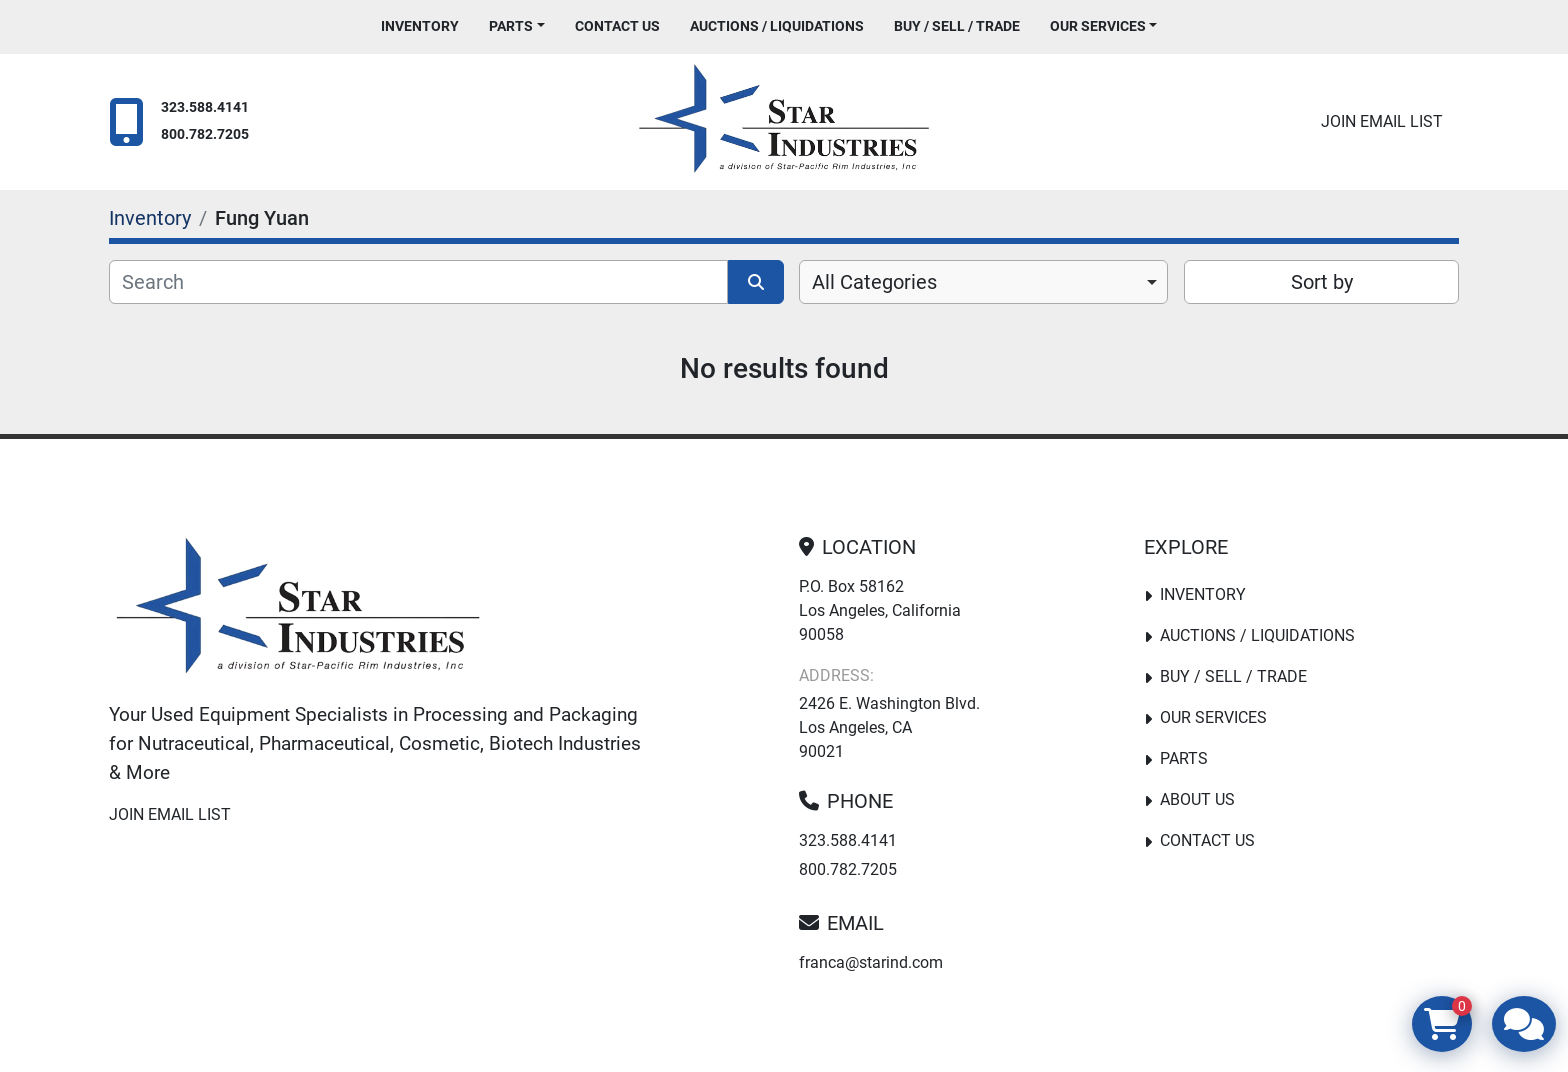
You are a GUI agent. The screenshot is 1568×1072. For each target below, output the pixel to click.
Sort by (1322, 282)
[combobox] (983, 282)
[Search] (418, 282)
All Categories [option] (874, 282)
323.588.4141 (205, 107)
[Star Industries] (298, 610)
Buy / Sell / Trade (957, 26)
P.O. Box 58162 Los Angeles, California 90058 (880, 610)
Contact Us (617, 26)
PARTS (511, 26)
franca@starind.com (871, 962)
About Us (1197, 799)
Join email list (1382, 121)
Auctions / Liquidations (777, 26)
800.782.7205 (205, 134)
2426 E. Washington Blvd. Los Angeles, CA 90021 (889, 727)
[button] (517, 26)
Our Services (1098, 26)
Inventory (420, 26)
